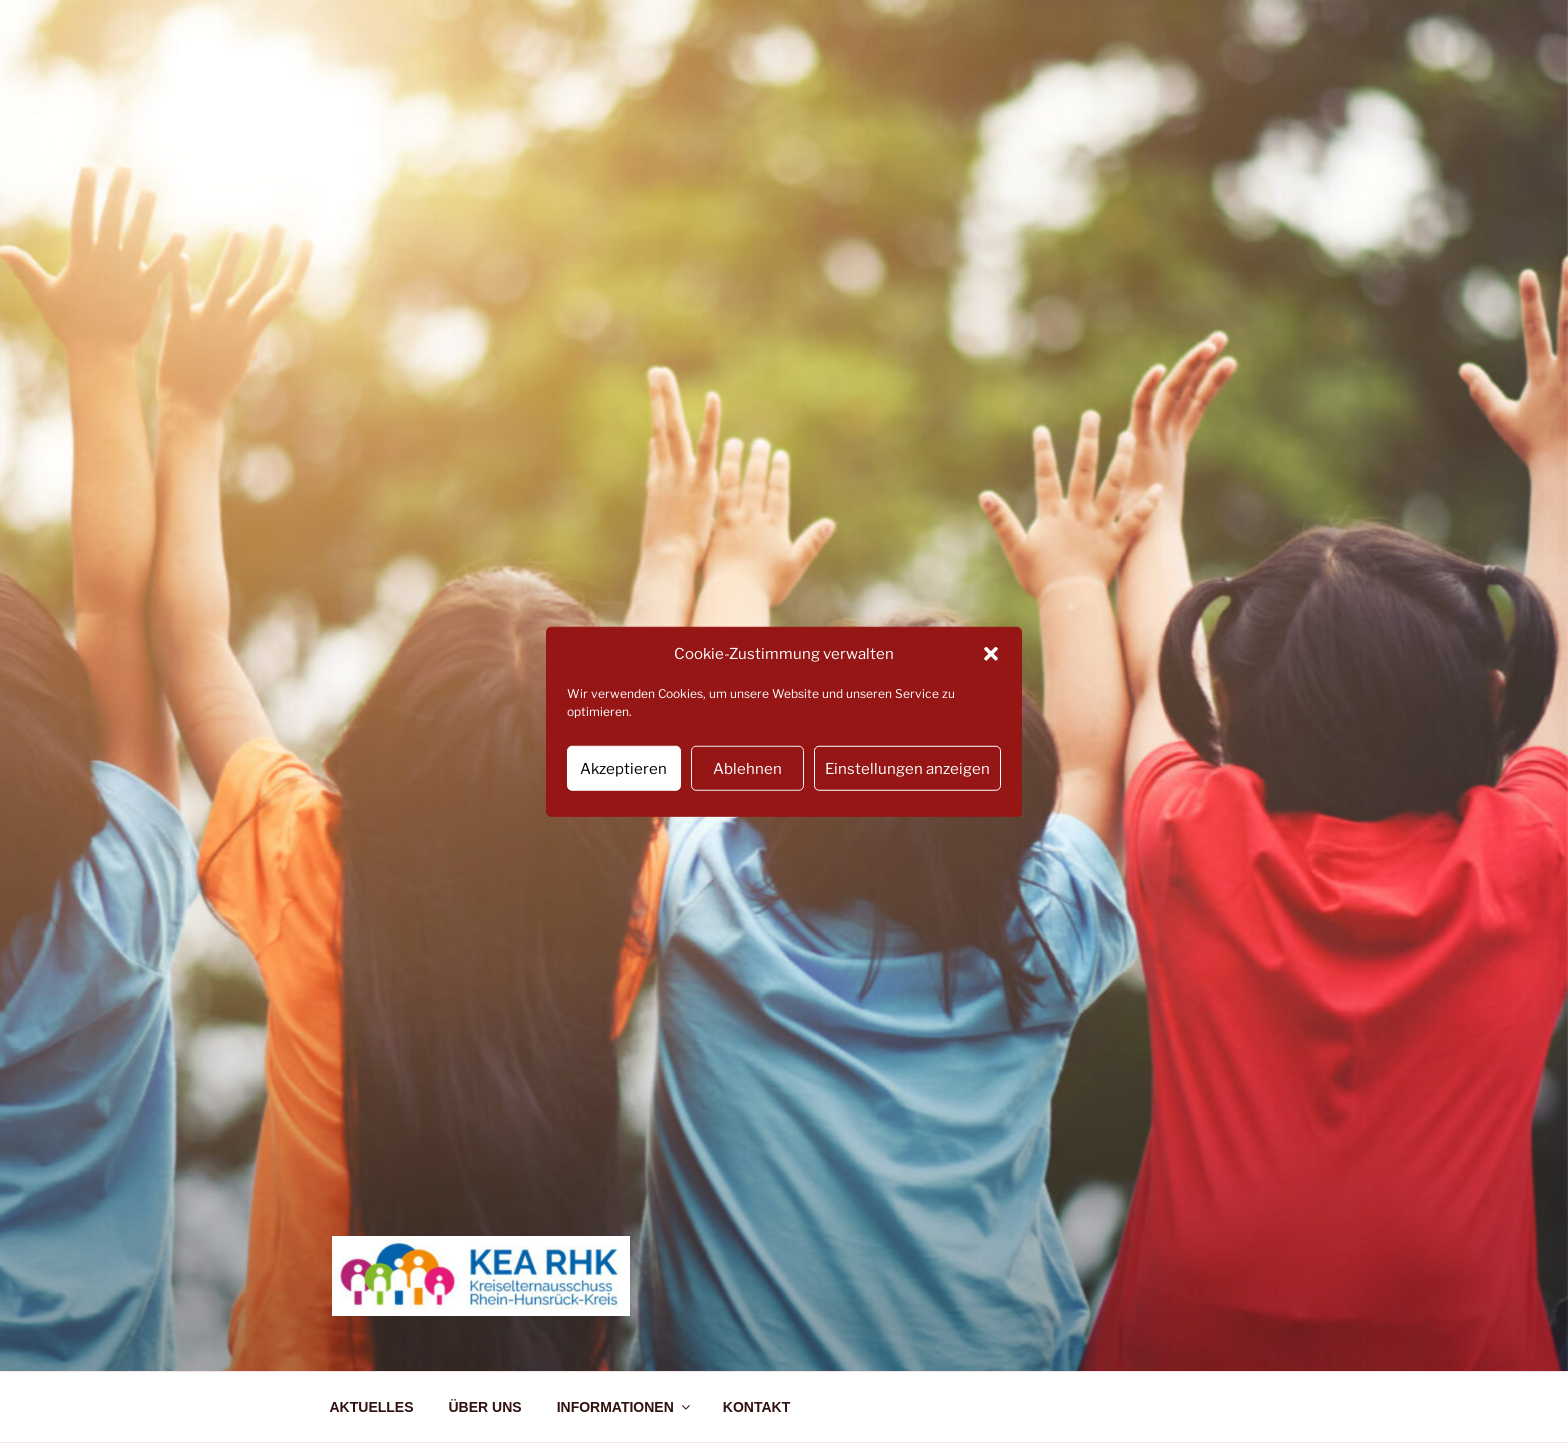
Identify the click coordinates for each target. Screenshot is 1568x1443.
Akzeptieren (623, 768)
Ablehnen (747, 768)
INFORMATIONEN (625, 1407)
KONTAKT (756, 1407)
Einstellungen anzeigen (907, 768)
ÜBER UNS (485, 1407)
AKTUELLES (372, 1407)
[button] (991, 654)
